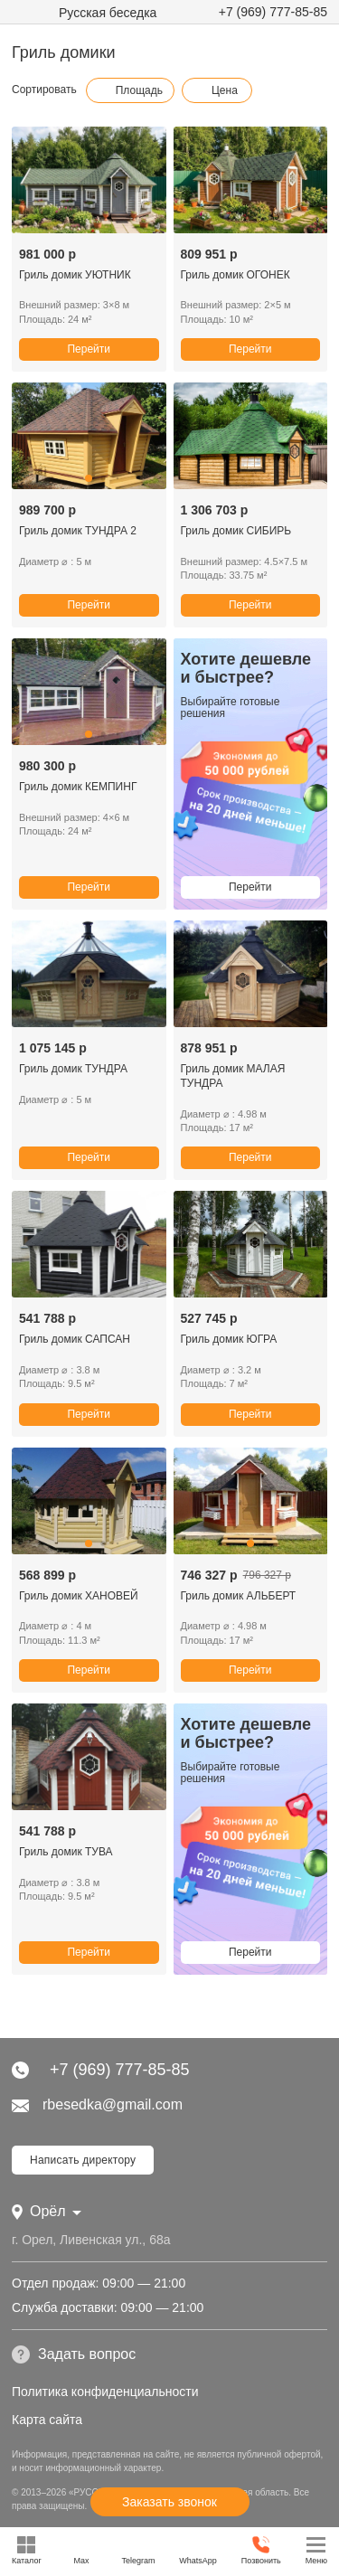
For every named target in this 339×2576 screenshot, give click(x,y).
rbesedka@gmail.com (97, 2104)
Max (82, 2550)
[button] (88, 478)
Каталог (27, 2550)
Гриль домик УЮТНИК (75, 275)
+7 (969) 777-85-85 (273, 12)
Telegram (138, 2550)
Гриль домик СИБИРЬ (236, 530)
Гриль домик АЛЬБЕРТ (239, 1596)
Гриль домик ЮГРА (229, 1339)
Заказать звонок (169, 2502)
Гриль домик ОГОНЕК (235, 275)
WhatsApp (198, 2550)
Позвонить (261, 2550)
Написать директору (83, 2160)
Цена (215, 90)
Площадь (130, 90)
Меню (316, 2550)
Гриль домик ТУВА (66, 1851)
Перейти (88, 349)
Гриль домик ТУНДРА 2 (78, 530)
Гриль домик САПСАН (74, 1339)
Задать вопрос (74, 2354)
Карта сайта (47, 2419)
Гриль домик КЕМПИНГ (78, 786)
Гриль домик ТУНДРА (73, 1068)
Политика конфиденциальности (105, 2391)
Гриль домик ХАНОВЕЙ (78, 1596)
